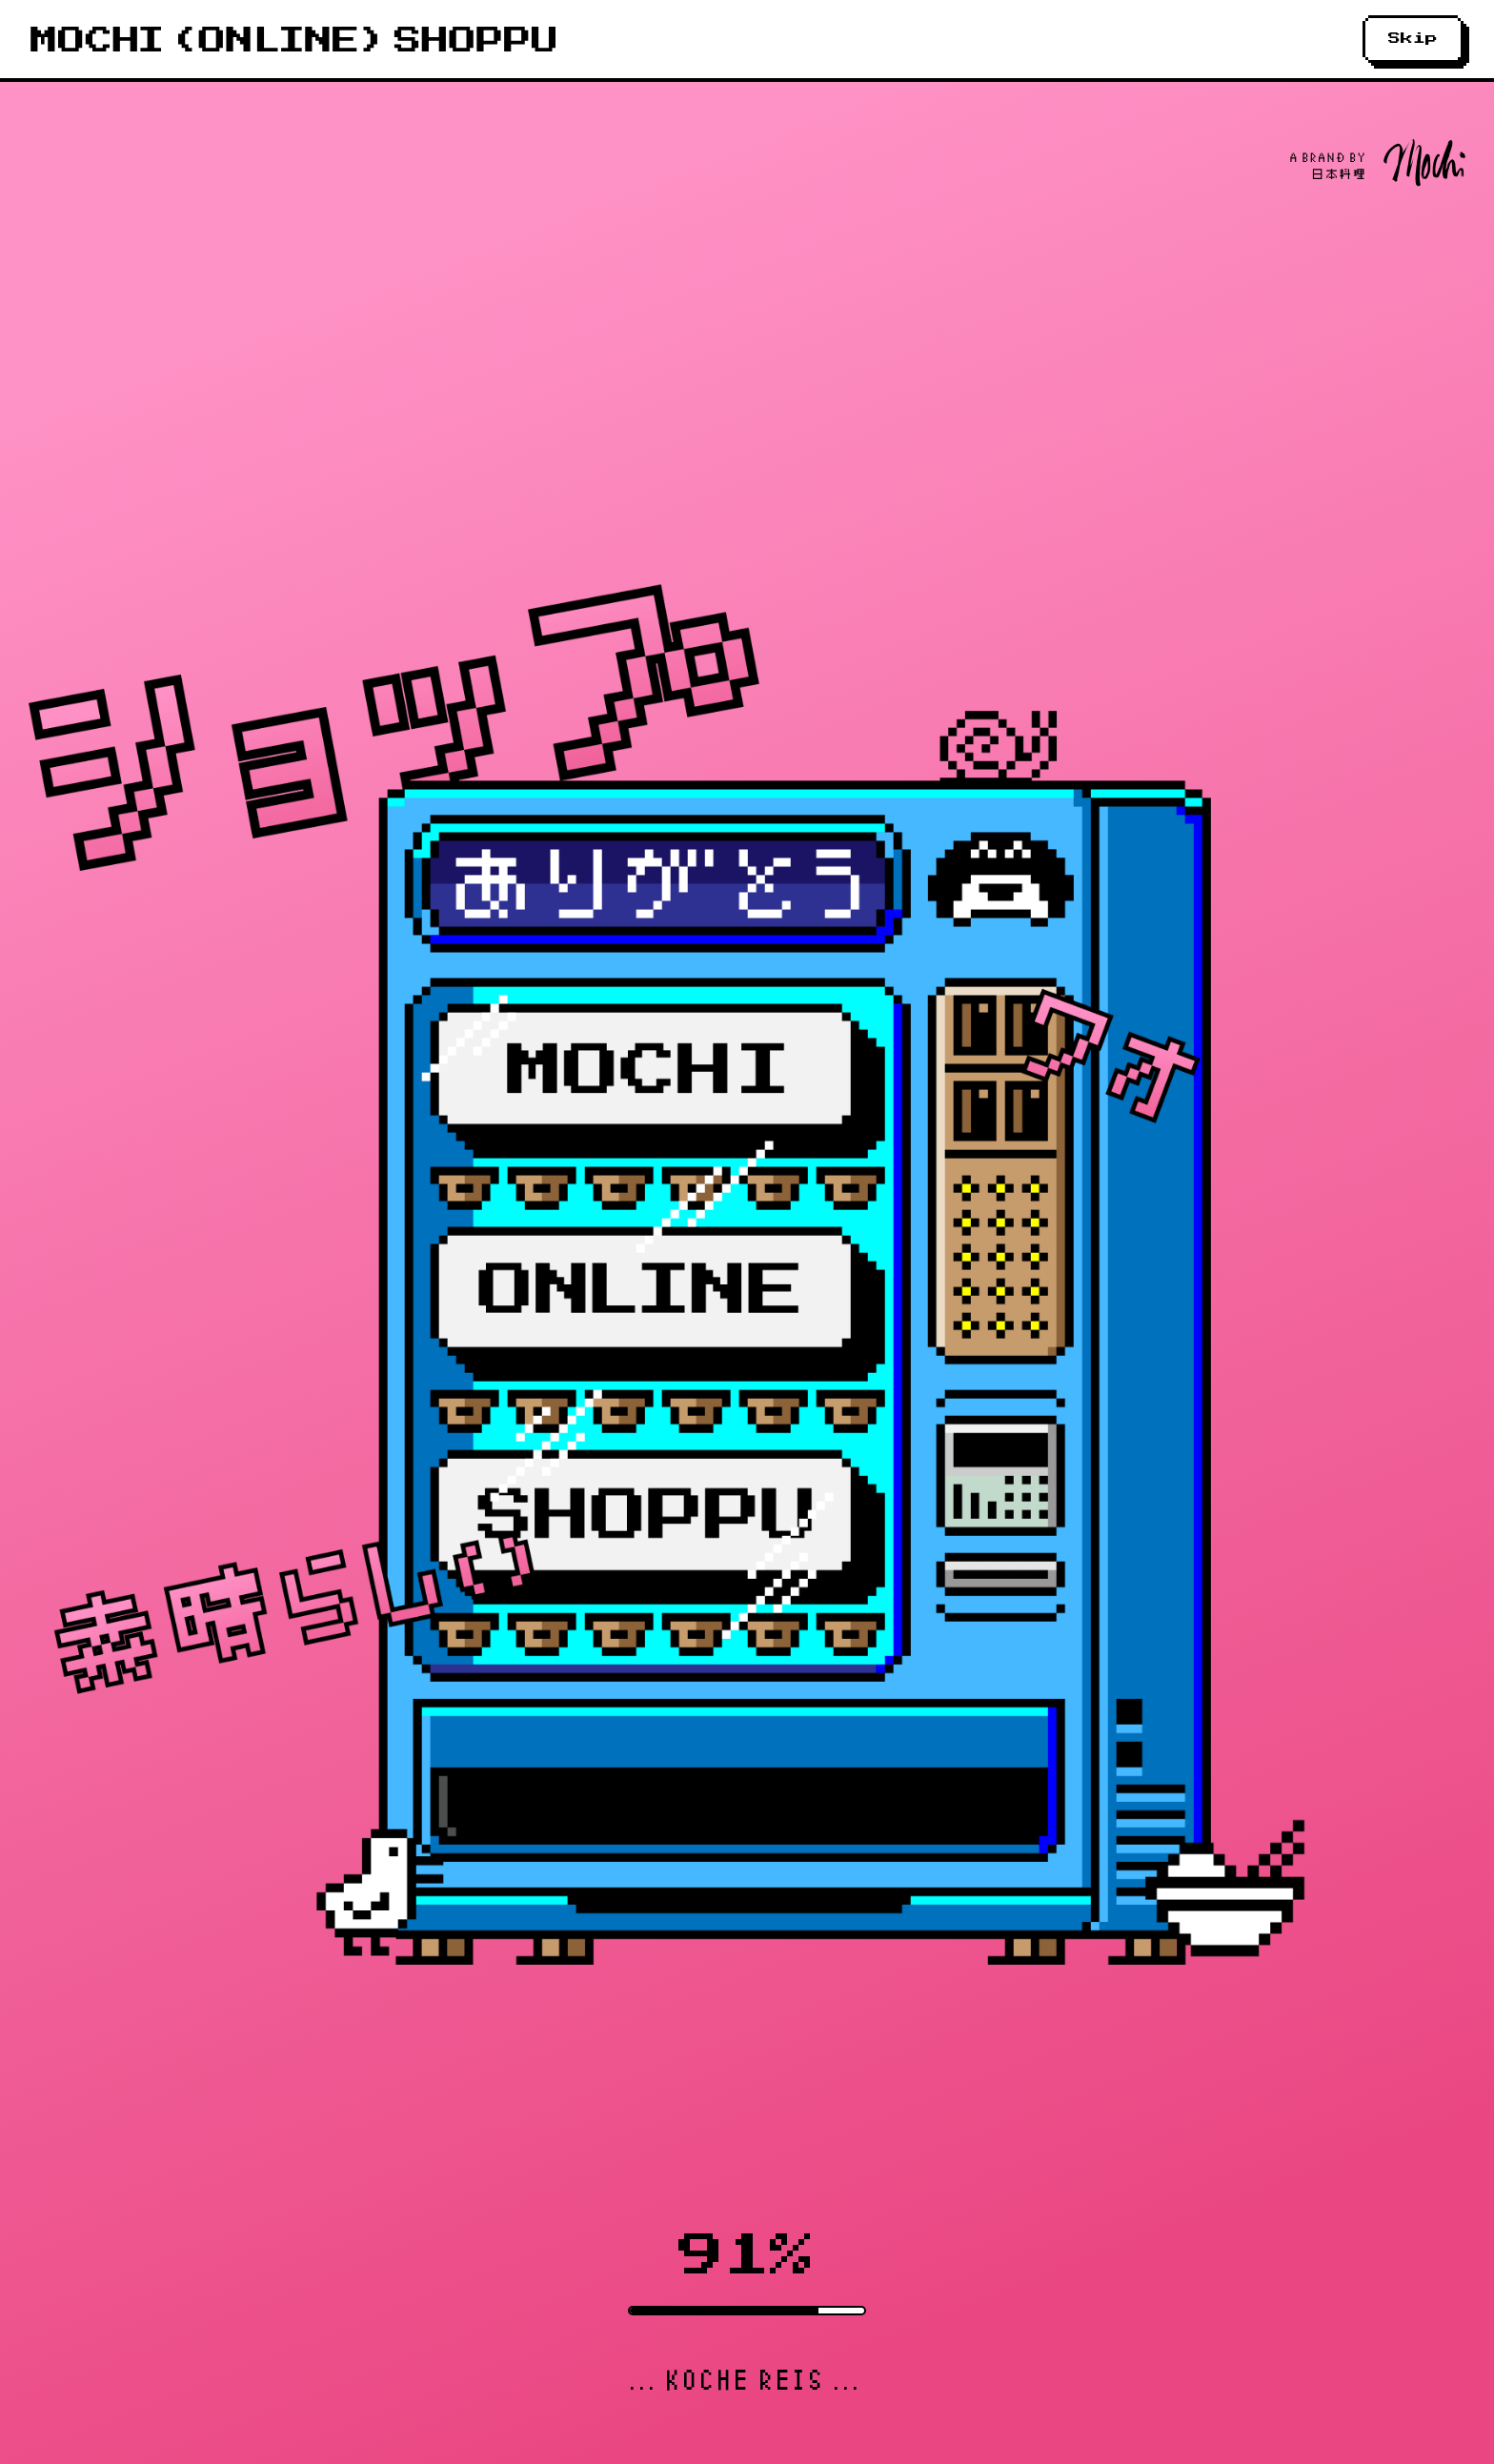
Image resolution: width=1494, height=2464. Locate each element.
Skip (1413, 38)
